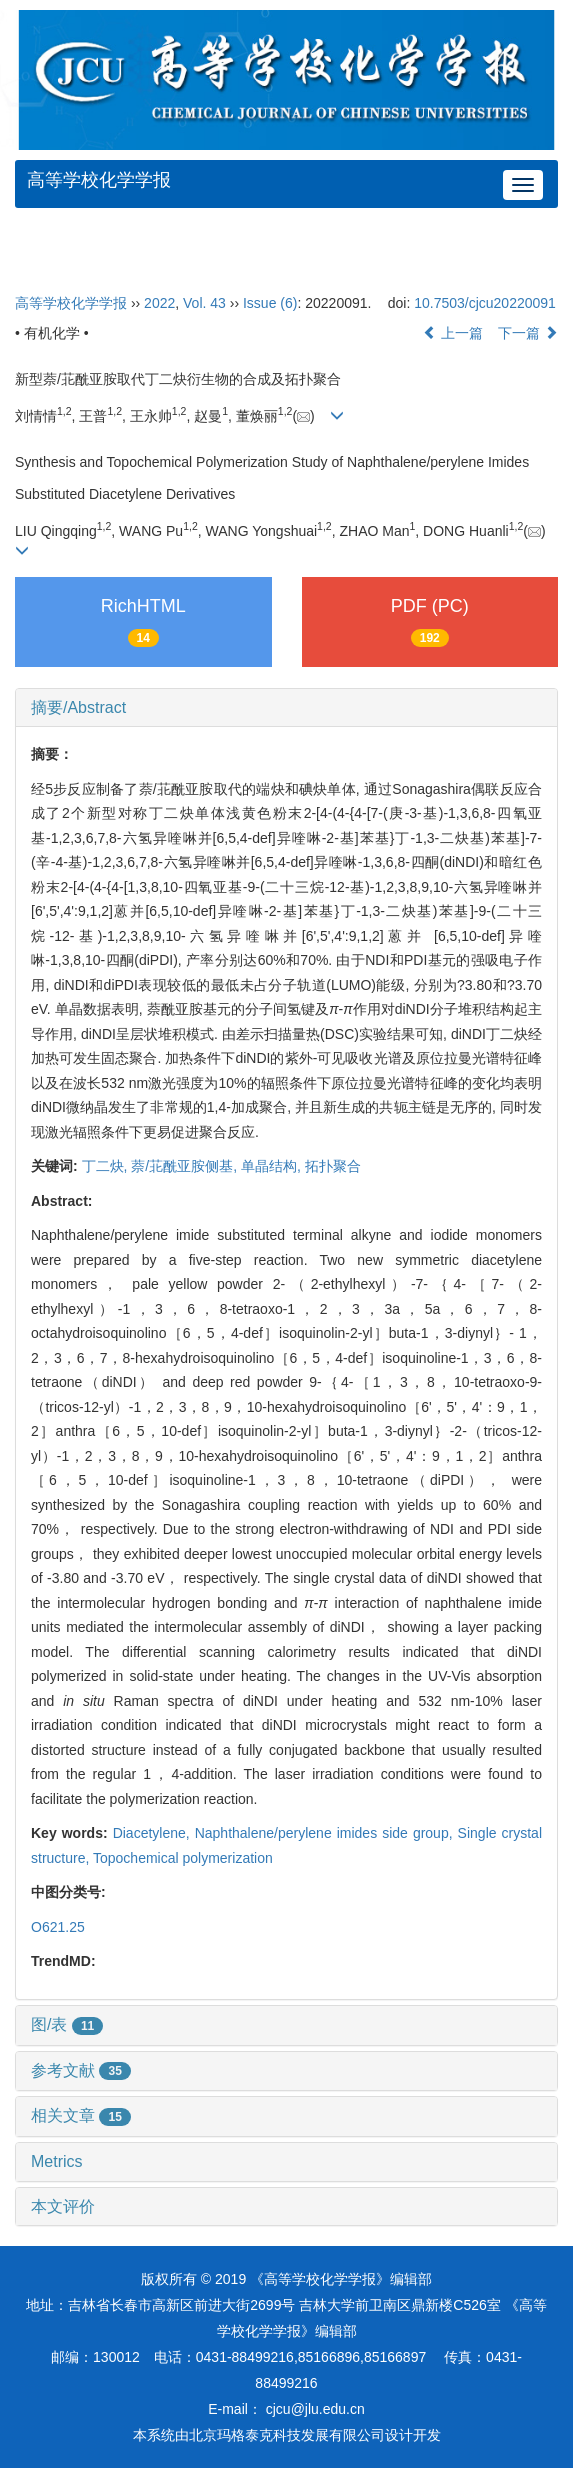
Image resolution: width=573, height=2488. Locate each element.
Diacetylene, (154, 1833)
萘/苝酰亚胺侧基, (186, 1166)
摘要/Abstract (78, 707)
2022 (159, 303)
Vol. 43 (204, 303)
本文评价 (63, 2206)
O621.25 (58, 1927)
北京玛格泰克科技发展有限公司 (287, 2435)
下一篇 (528, 333)
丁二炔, (107, 1166)
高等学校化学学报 (99, 180)
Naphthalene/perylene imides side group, (326, 1833)
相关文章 (81, 2115)
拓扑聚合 (333, 1166)
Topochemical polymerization (183, 1858)
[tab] (286, 708)
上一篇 (453, 333)
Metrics (57, 2161)
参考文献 (81, 2070)
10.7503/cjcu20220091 (485, 303)
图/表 (67, 2024)
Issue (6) (270, 303)
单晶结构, (273, 1166)
